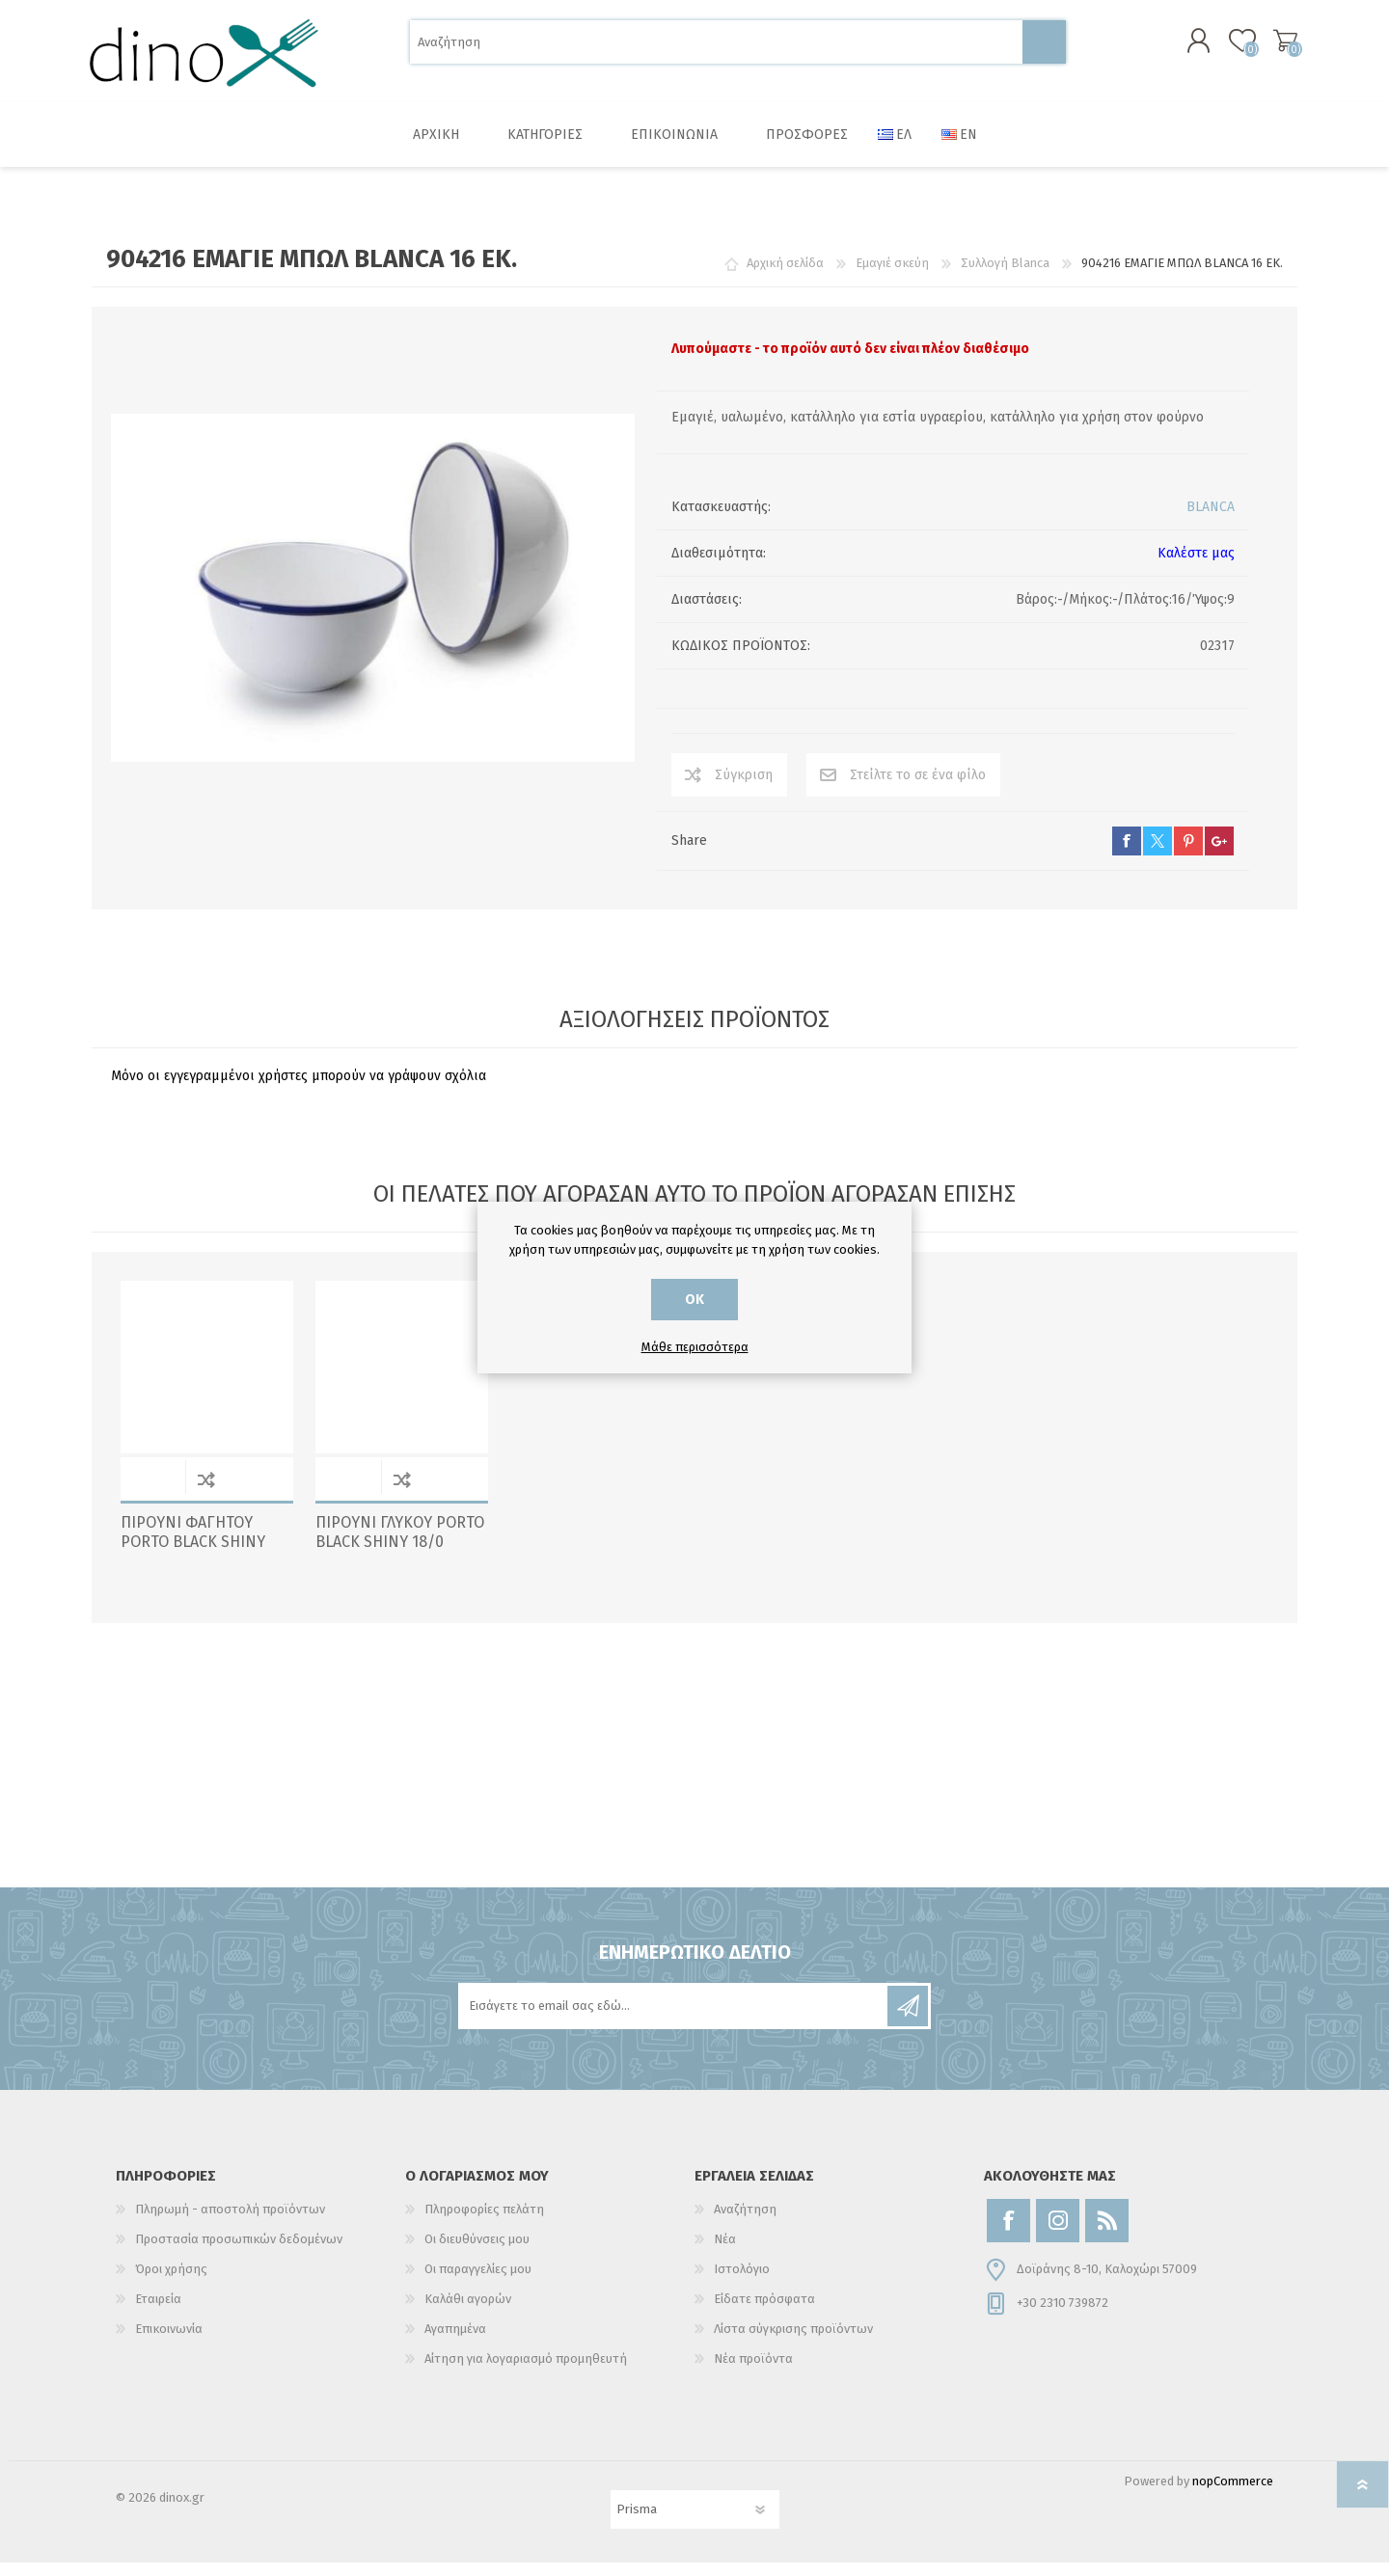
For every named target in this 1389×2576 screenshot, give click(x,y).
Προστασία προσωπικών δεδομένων (238, 2252)
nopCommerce (1232, 2494)
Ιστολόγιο (742, 2282)
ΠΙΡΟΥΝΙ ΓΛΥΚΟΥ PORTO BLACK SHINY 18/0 (399, 1546)
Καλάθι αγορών (1275, 47)
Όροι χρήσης (171, 2282)
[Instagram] (1057, 2234)
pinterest (1188, 854)
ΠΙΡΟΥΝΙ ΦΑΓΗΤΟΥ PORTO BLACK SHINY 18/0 (193, 1556)
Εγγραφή (907, 2019)
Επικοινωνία (169, 2342)
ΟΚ (694, 1299)
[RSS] (1107, 2234)
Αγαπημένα (455, 2342)
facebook (1126, 854)
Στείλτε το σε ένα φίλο (918, 788)
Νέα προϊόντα (753, 2372)
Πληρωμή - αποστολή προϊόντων (230, 2222)
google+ (1219, 854)
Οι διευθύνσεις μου (477, 2252)
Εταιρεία (158, 2312)
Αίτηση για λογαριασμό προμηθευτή (525, 2372)
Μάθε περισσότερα (695, 1347)
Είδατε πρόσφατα (764, 2312)
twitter (1157, 854)
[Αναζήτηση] (716, 48)
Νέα (725, 2252)
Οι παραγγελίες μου (477, 2282)
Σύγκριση (744, 788)
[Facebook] (1008, 2234)
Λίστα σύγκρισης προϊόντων (793, 2342)
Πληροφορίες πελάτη (484, 2222)
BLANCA (1210, 520)
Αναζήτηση (1044, 48)
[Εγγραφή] (674, 2019)
